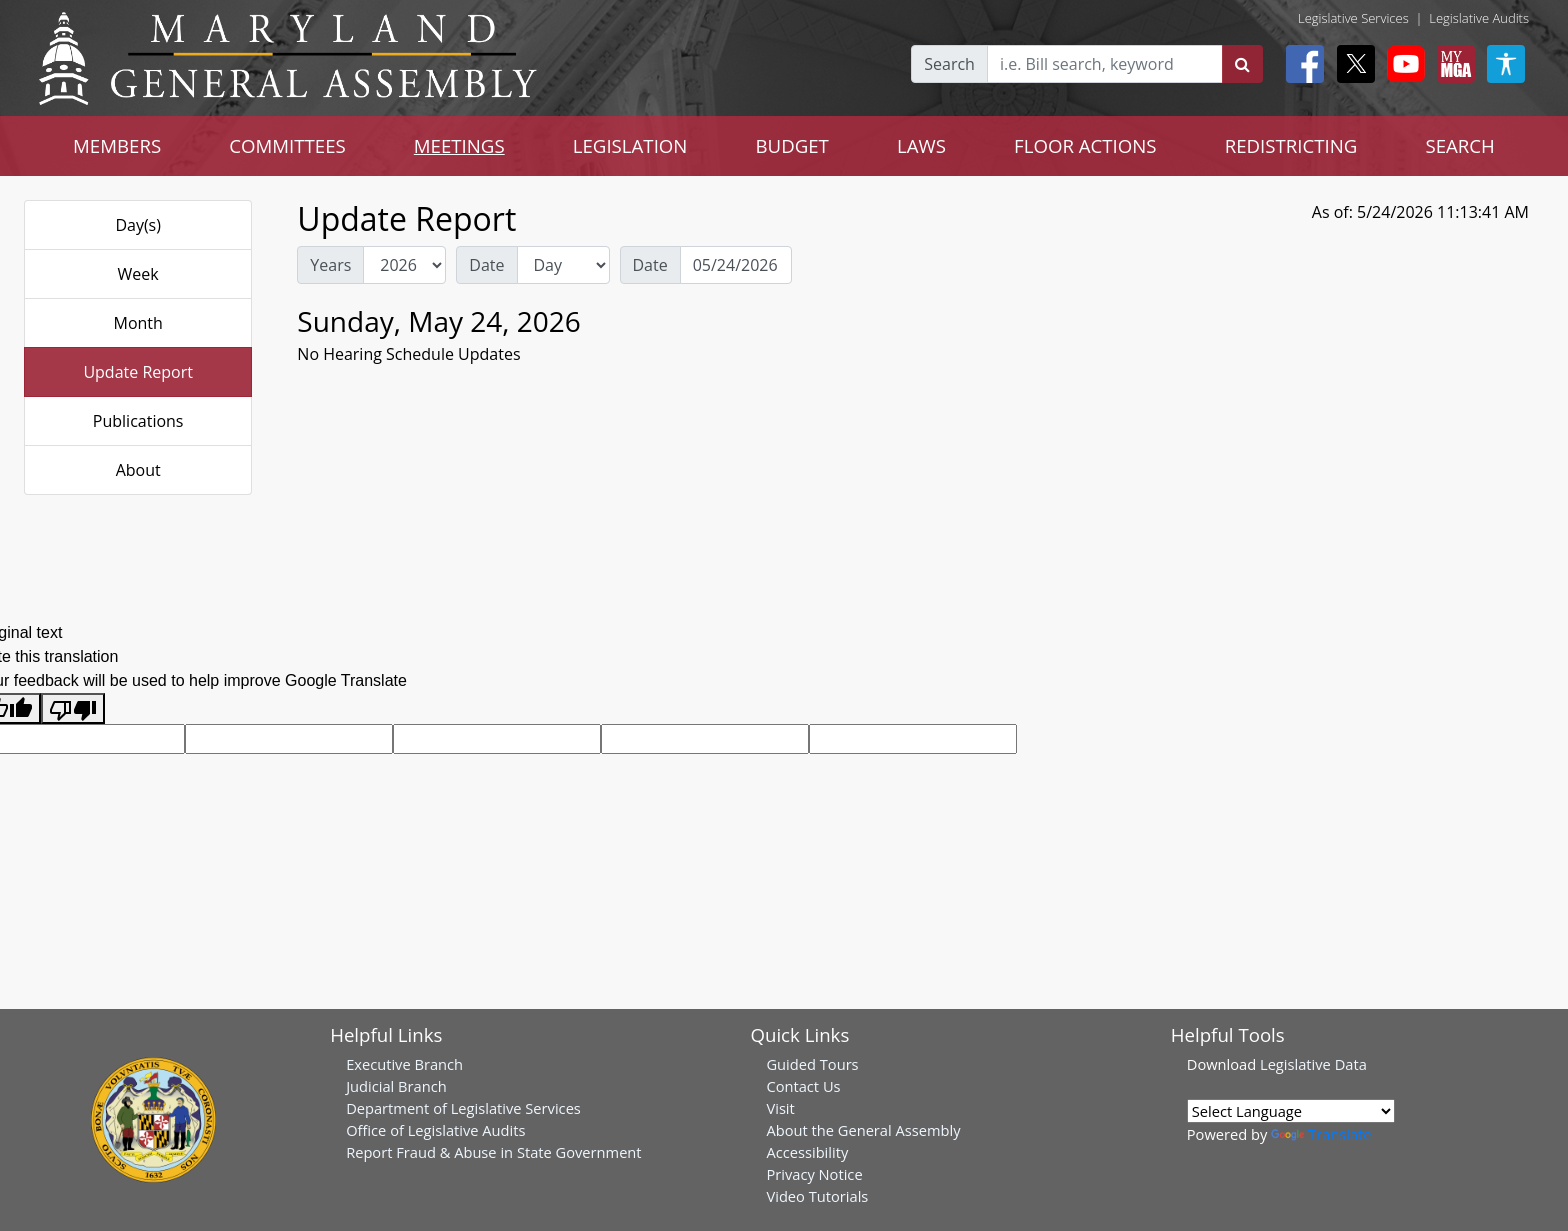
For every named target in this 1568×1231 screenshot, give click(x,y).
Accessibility (807, 1152)
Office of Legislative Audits (435, 1130)
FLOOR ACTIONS (1085, 145)
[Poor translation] (73, 708)
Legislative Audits (1479, 18)
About (138, 470)
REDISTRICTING (1291, 145)
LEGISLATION (630, 145)
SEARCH (1459, 145)
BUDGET (791, 145)
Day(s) (138, 225)
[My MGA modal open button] (1452, 64)
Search (949, 64)
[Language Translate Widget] (1291, 1111)
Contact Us (803, 1086)
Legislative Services (1353, 18)
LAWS (921, 145)
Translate (1321, 1134)
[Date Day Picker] (736, 265)
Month (137, 323)
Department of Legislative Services (463, 1108)
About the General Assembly (863, 1130)
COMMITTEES (287, 145)
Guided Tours (812, 1064)
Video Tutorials (817, 1196)
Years (330, 265)
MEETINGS (459, 145)
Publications (138, 421)
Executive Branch (404, 1064)
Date (486, 265)
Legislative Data (1313, 1064)
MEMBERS (117, 145)
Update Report (138, 372)
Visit (780, 1108)
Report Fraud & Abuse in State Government (493, 1152)
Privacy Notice (814, 1174)
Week (138, 274)
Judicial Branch (396, 1086)
